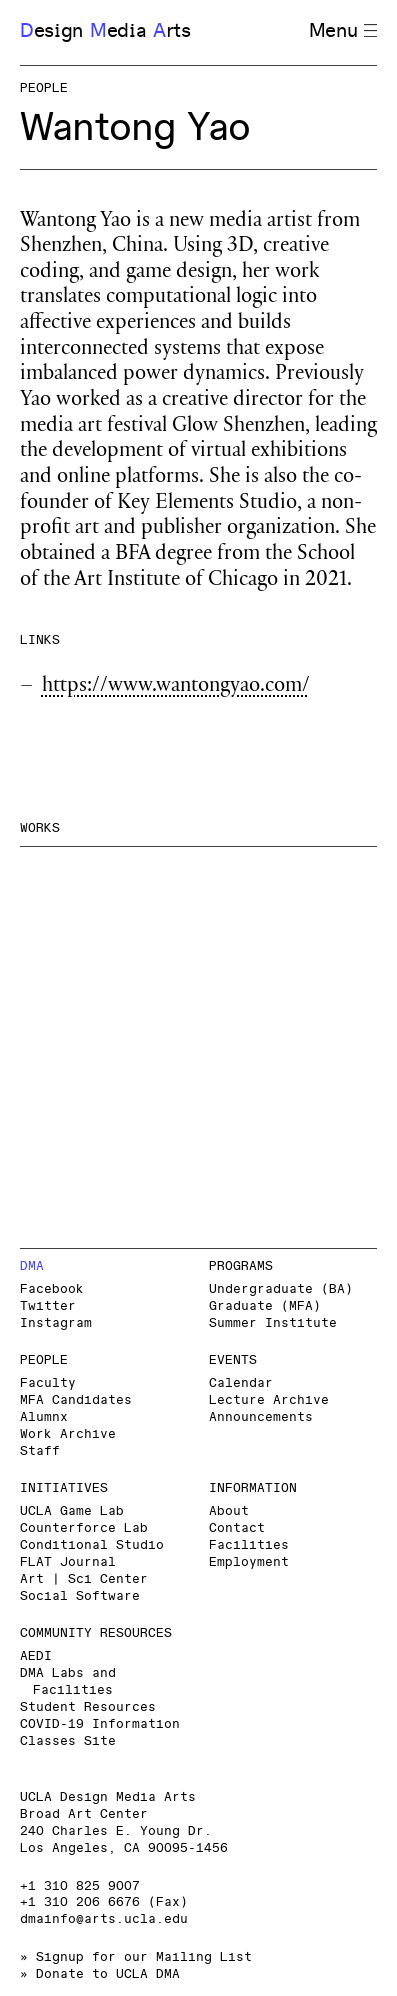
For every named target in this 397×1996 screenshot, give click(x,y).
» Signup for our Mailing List (136, 1957)
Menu (343, 31)
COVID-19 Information (100, 1724)
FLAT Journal (68, 1562)
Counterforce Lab (84, 1528)
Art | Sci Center (84, 1579)
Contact (237, 1528)
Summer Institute (273, 1323)
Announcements (261, 1417)
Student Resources (88, 1707)
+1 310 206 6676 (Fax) (104, 1902)
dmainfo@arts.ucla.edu (104, 1919)
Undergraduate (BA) (281, 1289)
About (229, 1511)
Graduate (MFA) (265, 1306)
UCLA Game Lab (72, 1511)
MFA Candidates (76, 1400)
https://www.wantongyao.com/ (176, 687)
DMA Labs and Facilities (68, 1682)
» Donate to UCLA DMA (100, 1974)
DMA (32, 1266)
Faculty (48, 1383)
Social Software (80, 1596)
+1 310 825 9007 (80, 1886)
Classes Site (68, 1741)
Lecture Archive (269, 1400)
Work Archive (68, 1434)
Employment (249, 1562)
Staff (40, 1451)
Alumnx (44, 1417)
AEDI (36, 1656)
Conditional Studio (92, 1545)
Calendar (241, 1383)
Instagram (56, 1323)
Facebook (52, 1289)
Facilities (249, 1545)
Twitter (48, 1306)
